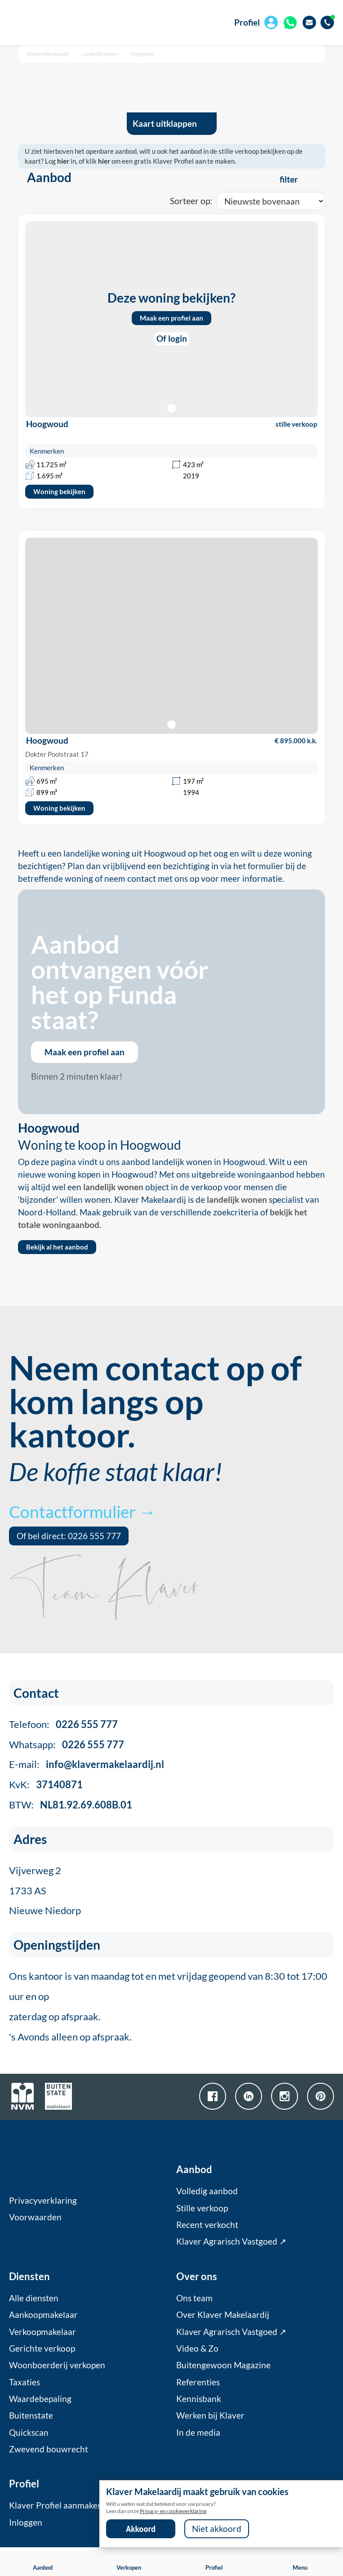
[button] (171, 724)
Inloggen (25, 2522)
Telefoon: (63, 1724)
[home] (59, 22)
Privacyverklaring (43, 2200)
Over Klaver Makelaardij (222, 2315)
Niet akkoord (216, 2529)
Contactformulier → (82, 1511)
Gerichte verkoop (42, 2348)
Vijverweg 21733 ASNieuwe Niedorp (45, 1890)
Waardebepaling (40, 2399)
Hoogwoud (142, 54)
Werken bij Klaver (210, 2415)
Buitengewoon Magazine (223, 2365)
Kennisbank (198, 2399)
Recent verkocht (207, 2225)
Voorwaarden (35, 2217)
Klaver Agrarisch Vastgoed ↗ (231, 2241)
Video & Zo (197, 2348)
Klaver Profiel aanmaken (55, 2505)
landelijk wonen (113, 1187)
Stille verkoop (202, 2208)
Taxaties (24, 2382)
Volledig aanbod (207, 2191)
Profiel (247, 22)
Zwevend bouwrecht (48, 2449)
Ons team (194, 2298)
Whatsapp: (66, 1744)
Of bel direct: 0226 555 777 (69, 1536)
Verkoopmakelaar (42, 2332)
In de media (198, 2433)
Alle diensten (33, 2298)
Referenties (198, 2382)
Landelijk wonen (99, 54)
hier (63, 161)
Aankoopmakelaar (43, 2315)
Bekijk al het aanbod (57, 1247)
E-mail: (86, 1764)
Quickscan (29, 2433)
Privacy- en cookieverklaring (173, 2511)
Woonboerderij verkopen (57, 2365)
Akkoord (141, 2528)
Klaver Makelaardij (48, 54)
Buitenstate (31, 2415)
